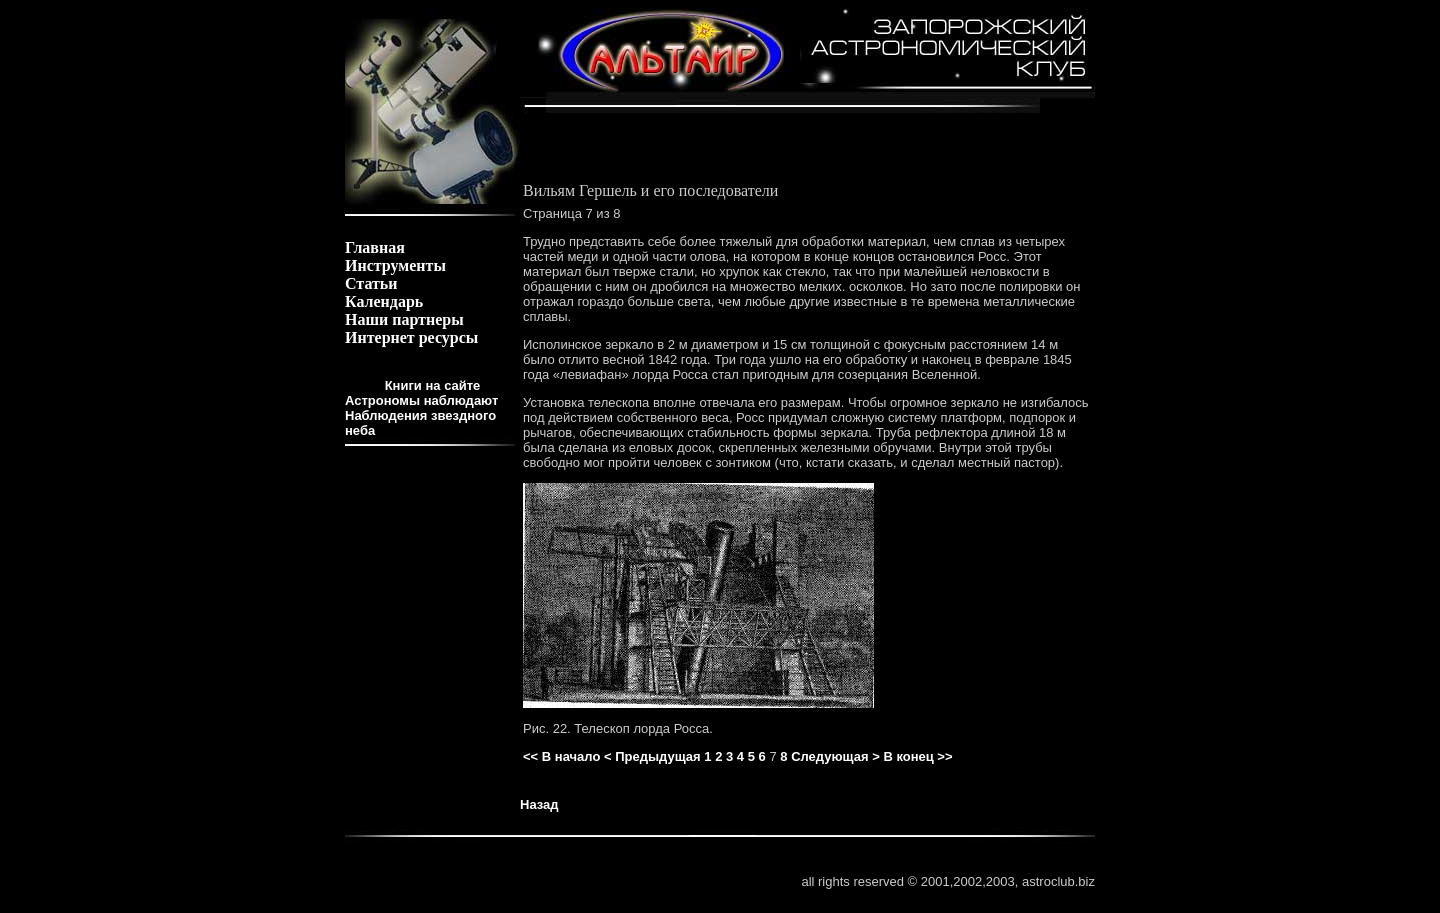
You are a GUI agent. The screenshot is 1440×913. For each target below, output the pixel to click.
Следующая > (835, 756)
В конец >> (917, 756)
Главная (375, 247)
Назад (539, 804)
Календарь (384, 301)
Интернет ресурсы (411, 337)
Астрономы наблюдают (421, 400)
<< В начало (561, 756)
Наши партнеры (404, 319)
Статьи (371, 283)
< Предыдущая (652, 756)
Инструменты (395, 265)
